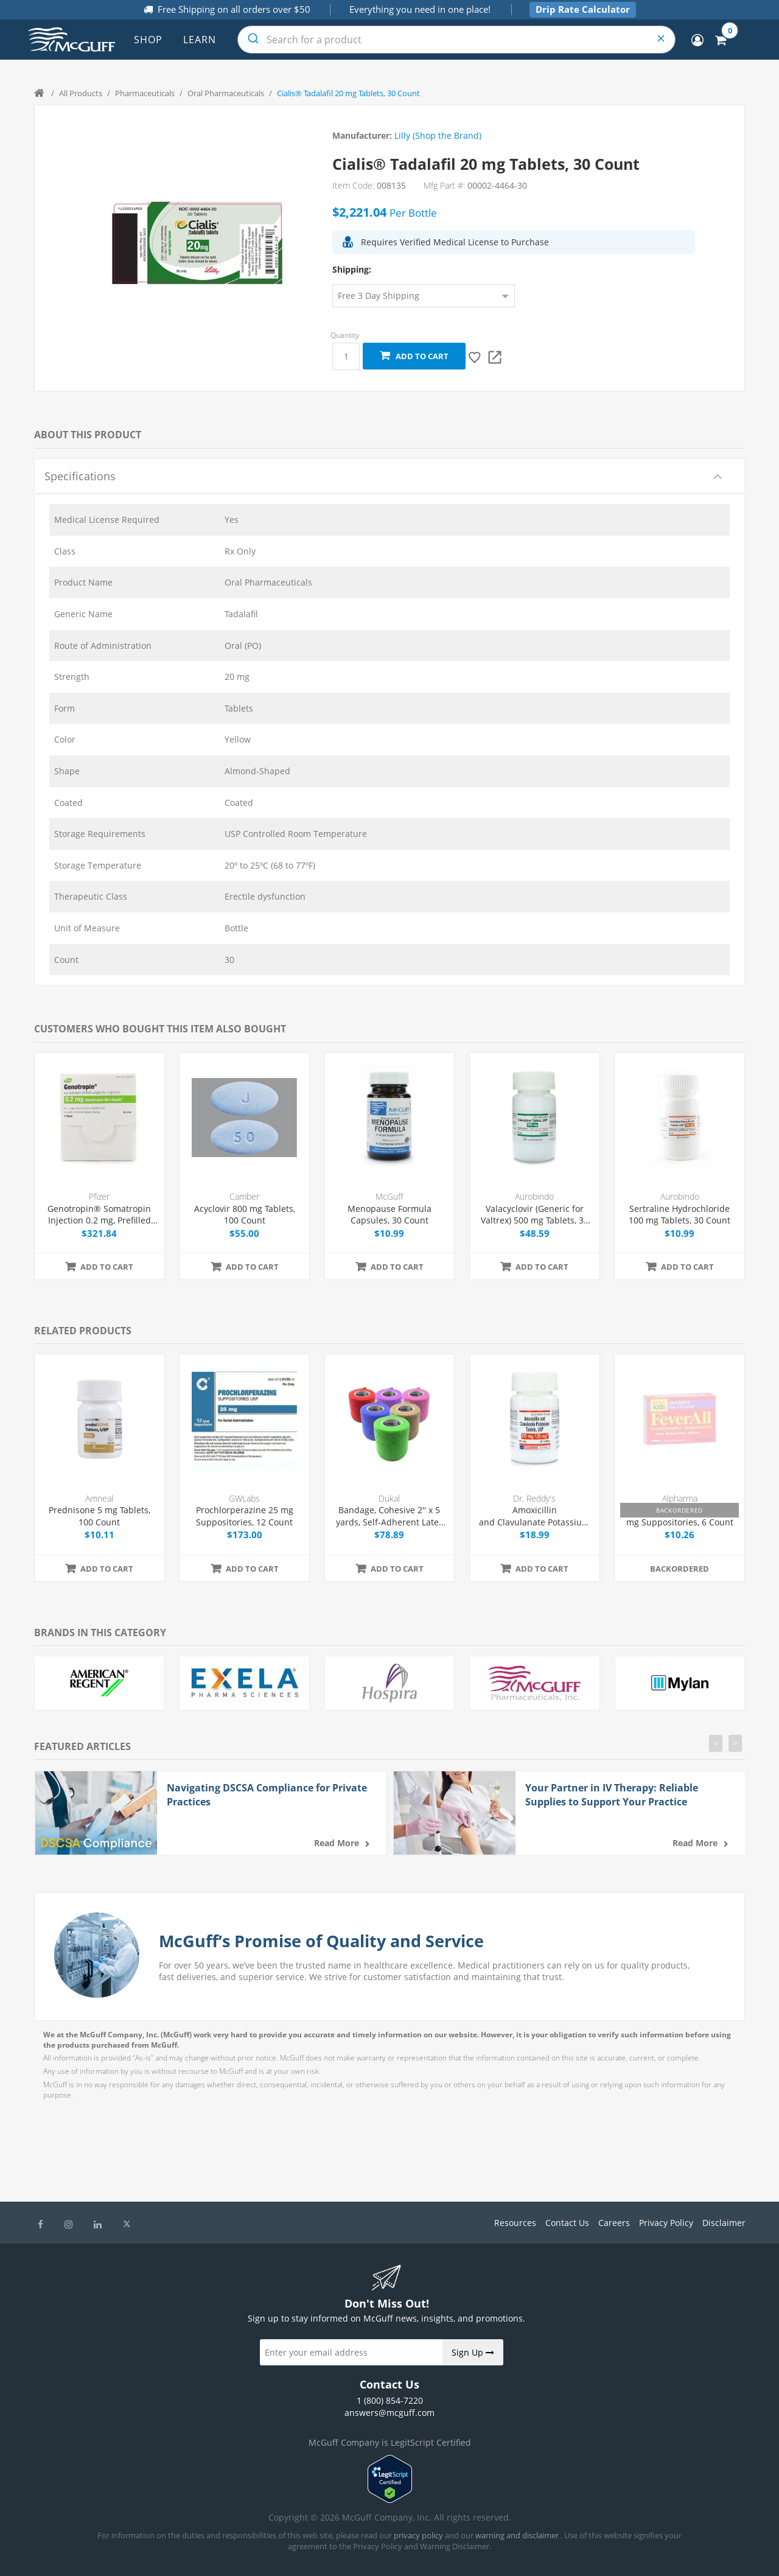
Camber (244, 1196)
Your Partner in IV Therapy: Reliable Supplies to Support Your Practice (611, 1794)
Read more (336, 1843)
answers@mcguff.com (389, 2412)
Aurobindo (534, 1196)
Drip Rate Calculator (583, 9)
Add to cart (414, 356)
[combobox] (456, 40)
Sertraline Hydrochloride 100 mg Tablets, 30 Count (679, 1215)
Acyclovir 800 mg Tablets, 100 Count (244, 1215)
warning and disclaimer (517, 2535)
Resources (515, 2222)
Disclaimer (724, 2222)
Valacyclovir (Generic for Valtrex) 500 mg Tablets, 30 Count (535, 1215)
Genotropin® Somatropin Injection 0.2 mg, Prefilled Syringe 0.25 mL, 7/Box (99, 1215)
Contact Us (567, 2222)
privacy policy (418, 2535)
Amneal (99, 1498)
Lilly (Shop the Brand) (437, 135)
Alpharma (679, 1498)
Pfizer (99, 1196)
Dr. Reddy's (534, 1498)
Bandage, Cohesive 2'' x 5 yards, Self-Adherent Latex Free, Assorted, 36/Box (389, 1516)
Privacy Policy (666, 2222)
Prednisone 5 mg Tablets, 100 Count (99, 1516)
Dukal (389, 1498)
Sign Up (473, 2352)
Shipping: (351, 269)
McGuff (389, 1196)
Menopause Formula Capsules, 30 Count (389, 1215)
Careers (614, 2222)
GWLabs (244, 1498)
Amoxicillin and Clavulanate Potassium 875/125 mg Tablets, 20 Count (534, 1516)
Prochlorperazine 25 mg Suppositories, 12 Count (244, 1516)
